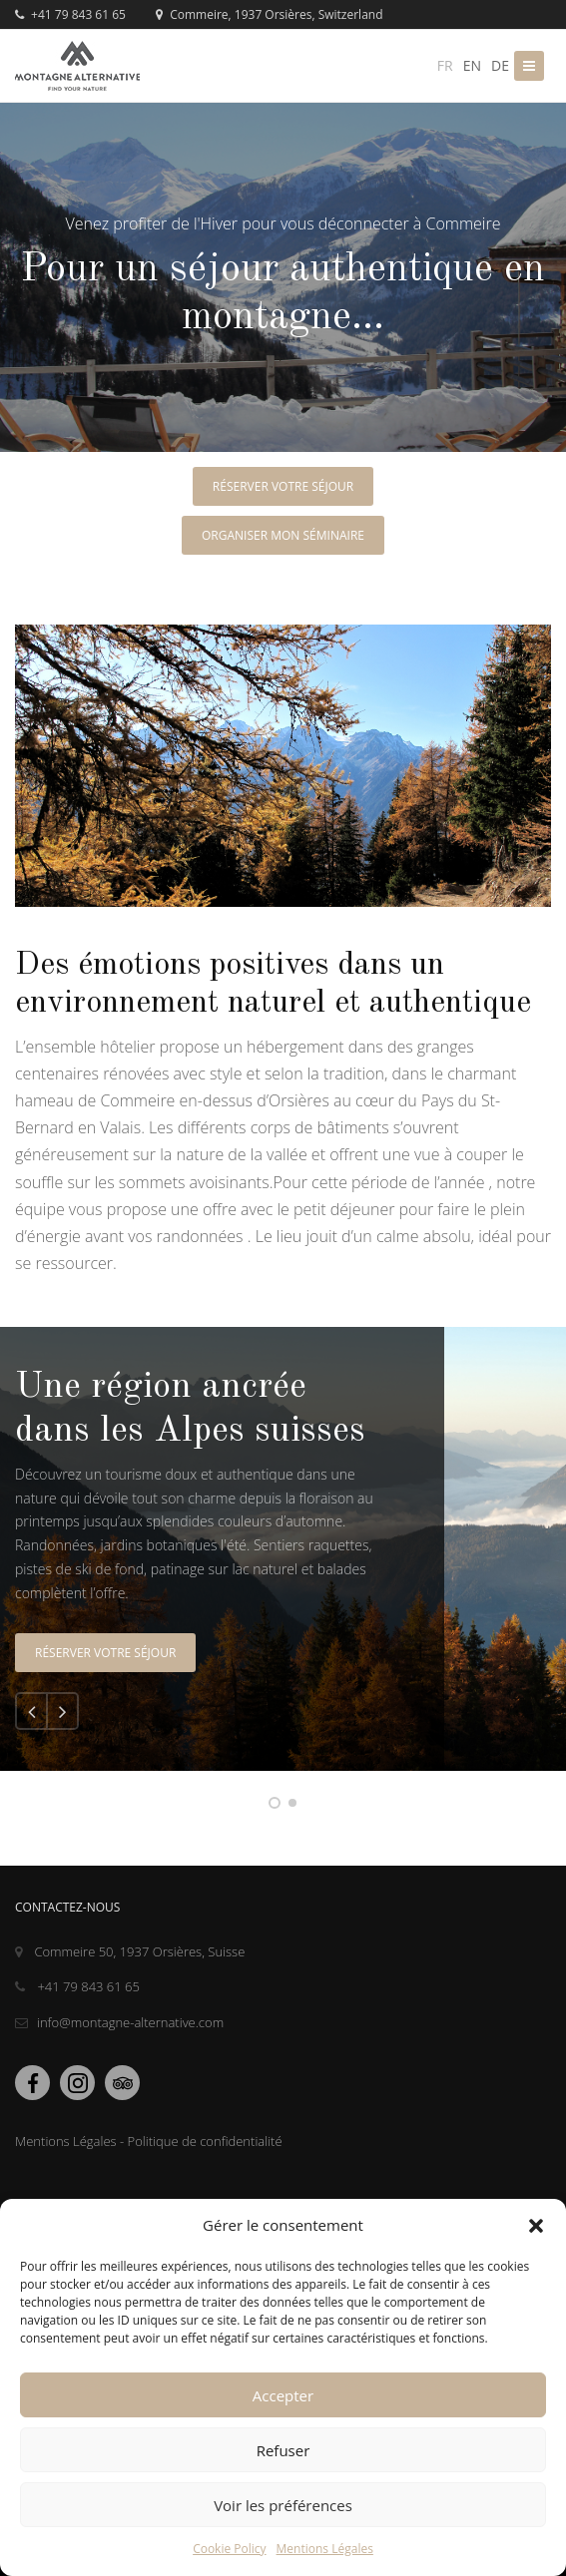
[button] (536, 2226)
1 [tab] (275, 1803)
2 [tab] (292, 1803)
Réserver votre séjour (283, 486)
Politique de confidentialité (205, 2141)
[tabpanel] (283, 1549)
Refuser (283, 2450)
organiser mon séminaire (283, 535)
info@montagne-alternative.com (119, 2022)
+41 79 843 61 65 (70, 14)
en (472, 65)
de (500, 65)
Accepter (283, 2395)
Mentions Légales (325, 2548)
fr (445, 65)
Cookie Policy (229, 2548)
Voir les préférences (283, 2505)
